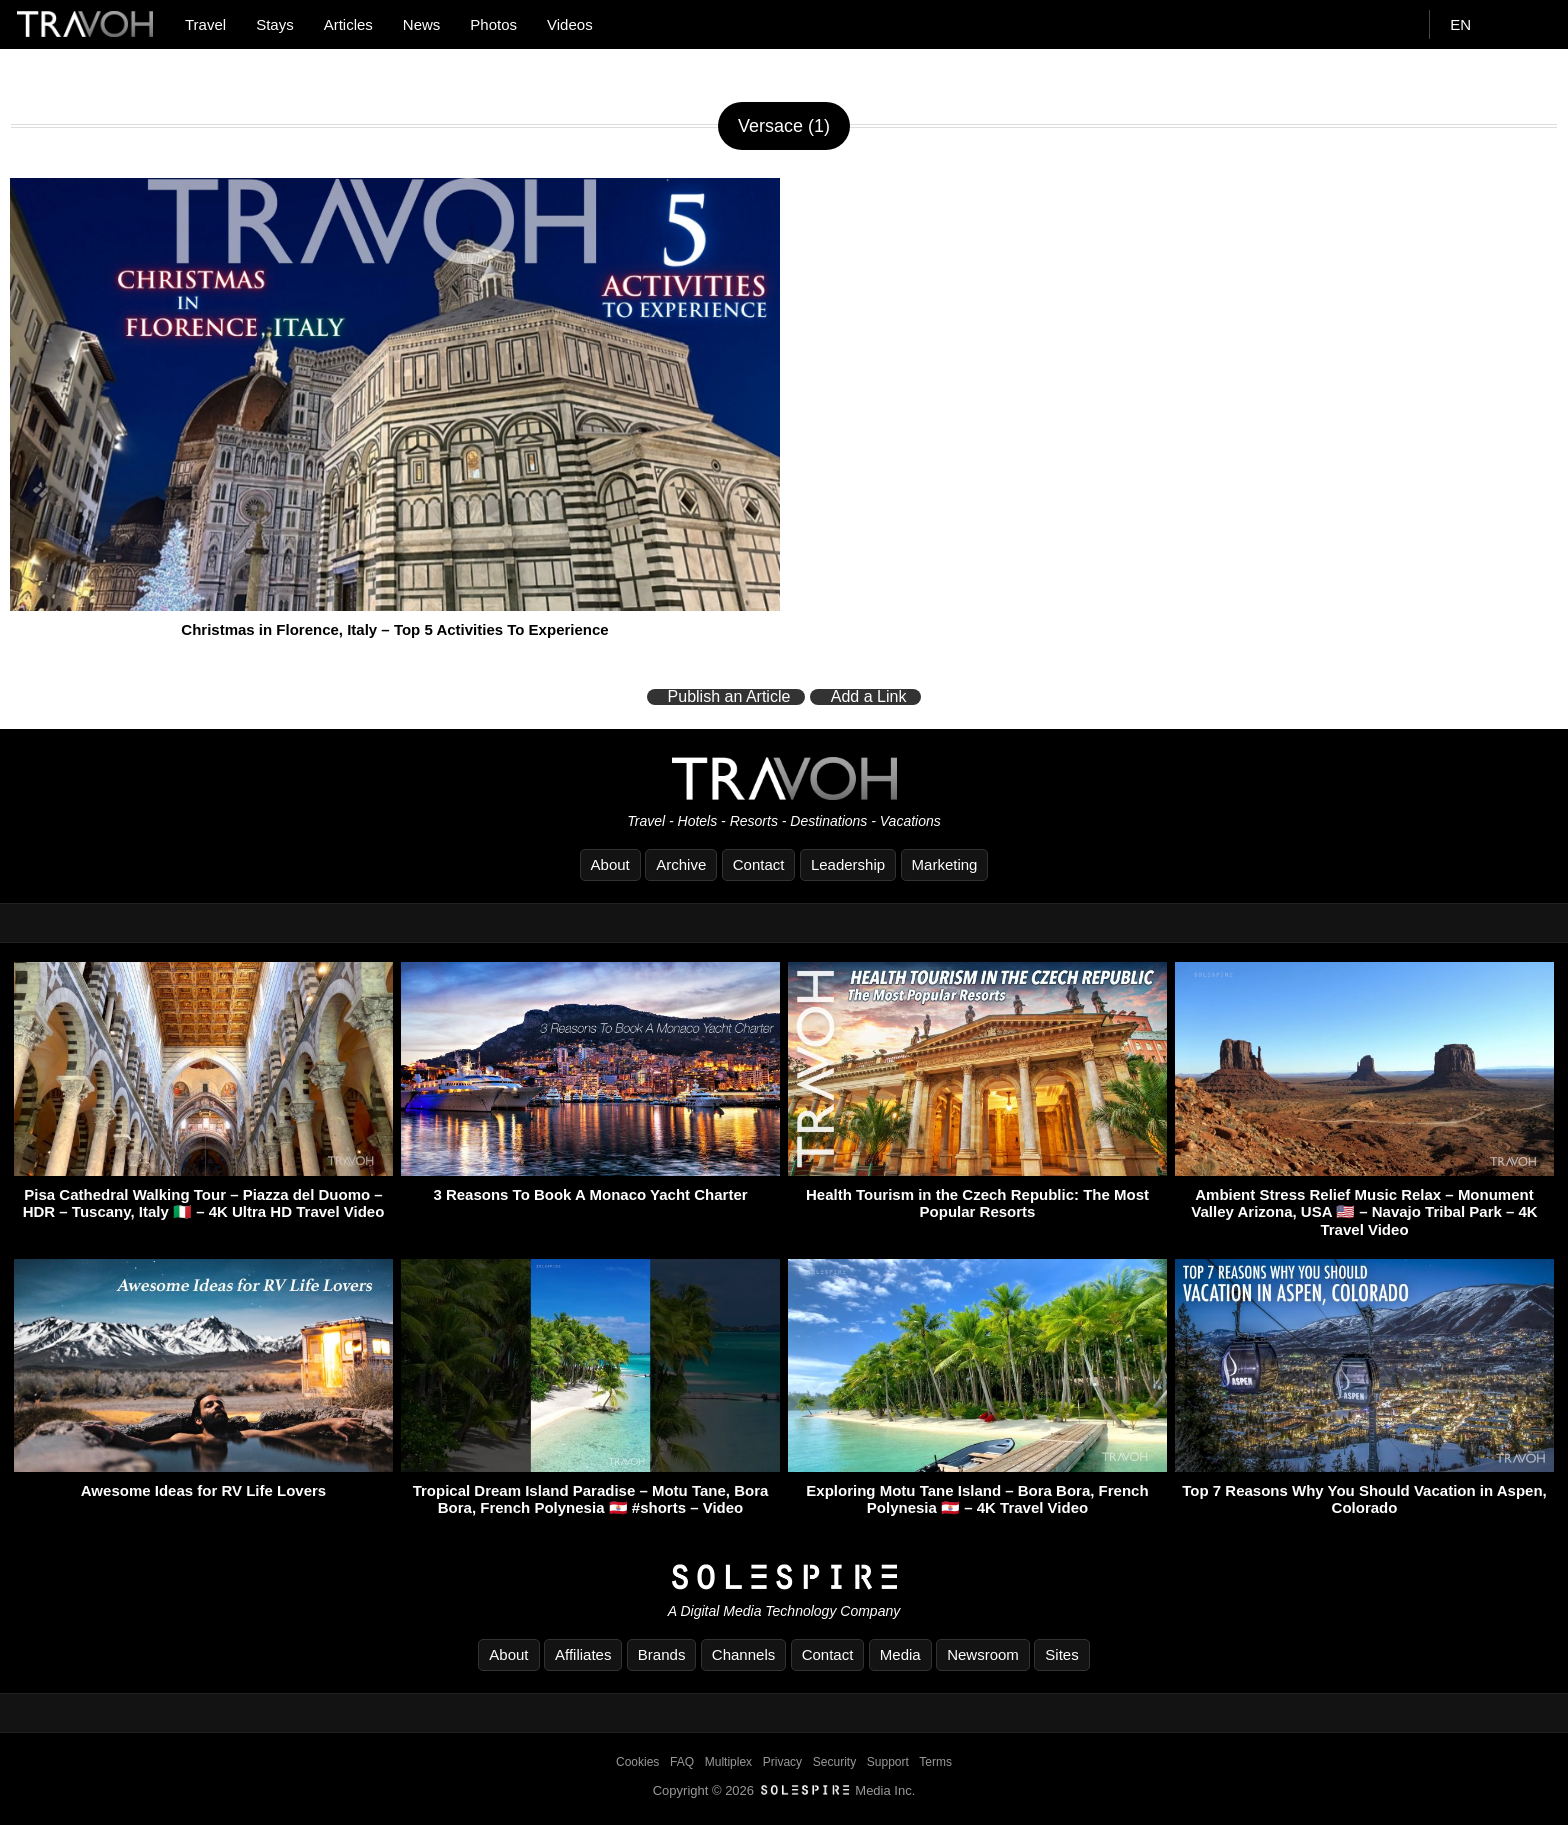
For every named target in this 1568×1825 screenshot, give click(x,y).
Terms (935, 1762)
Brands (662, 1654)
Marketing (945, 864)
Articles (348, 24)
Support (888, 1762)
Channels (743, 1654)
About (610, 864)
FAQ (682, 1762)
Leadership (848, 864)
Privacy (782, 1762)
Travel (205, 24)
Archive (681, 864)
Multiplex (728, 1762)
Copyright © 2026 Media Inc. (784, 1790)
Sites (1061, 1654)
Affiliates (583, 1654)
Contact (759, 864)
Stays (275, 24)
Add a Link (869, 697)
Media (900, 1654)
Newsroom (983, 1654)
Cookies (637, 1762)
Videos (570, 24)
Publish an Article (729, 697)
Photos (493, 24)
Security (834, 1762)
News (422, 24)
